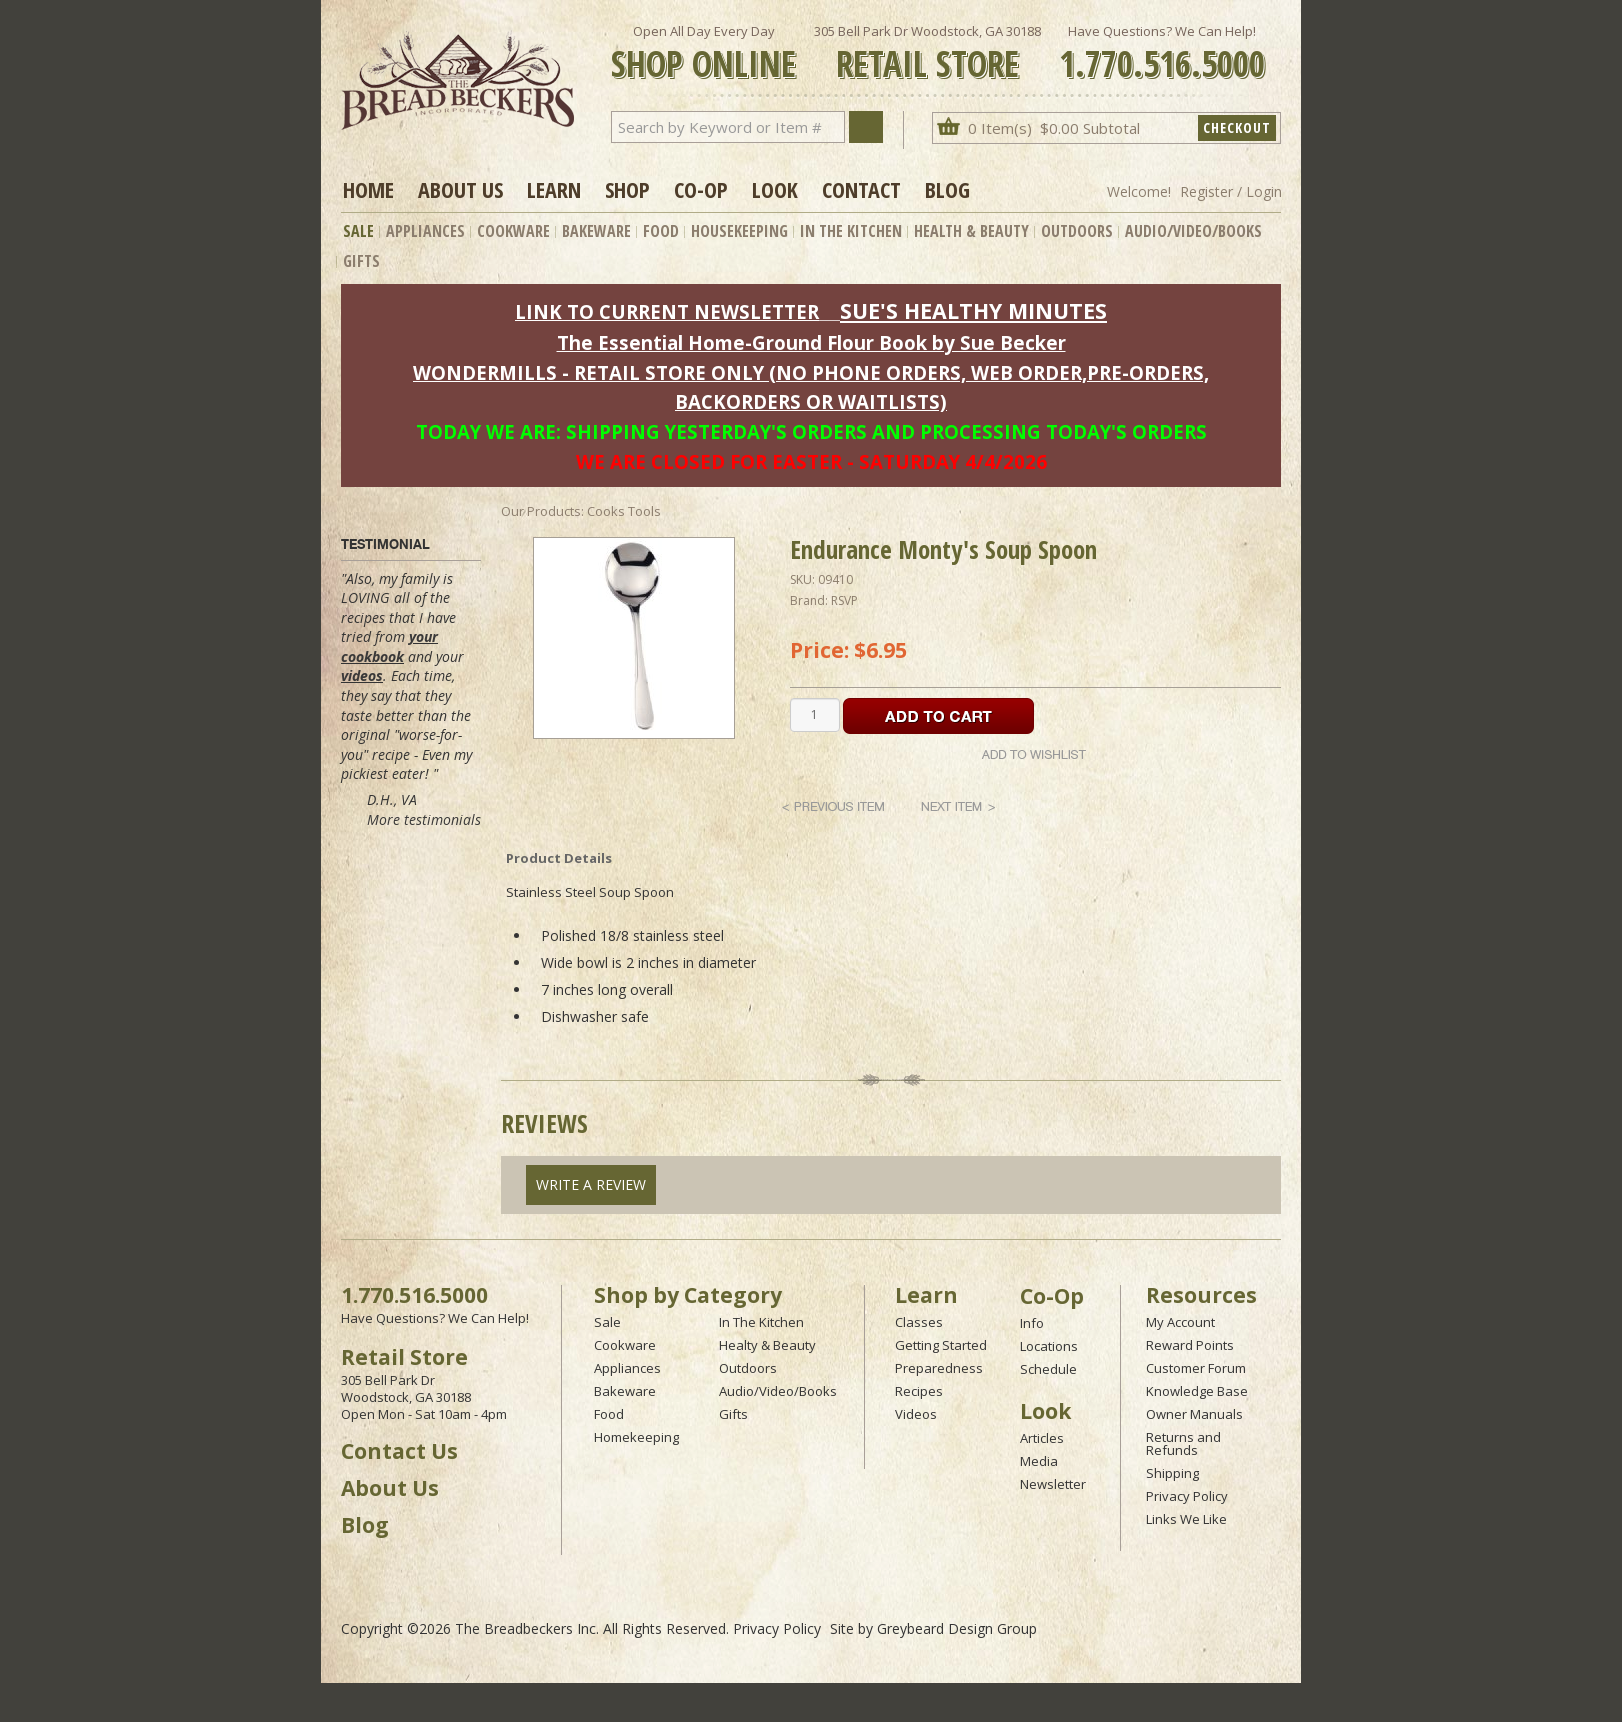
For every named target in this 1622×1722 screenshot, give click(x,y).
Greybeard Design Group (957, 1628)
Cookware (513, 231)
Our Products (541, 511)
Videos (916, 1414)
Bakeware (596, 231)
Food (661, 231)
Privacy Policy (1187, 1496)
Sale (358, 231)
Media (1039, 1461)
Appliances (425, 231)
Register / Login (1231, 191)
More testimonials (424, 819)
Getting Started (941, 1345)
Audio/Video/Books (1193, 231)
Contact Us (399, 1451)
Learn (554, 189)
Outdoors (1077, 231)
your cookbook (389, 646)
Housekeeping (739, 231)
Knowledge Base (1197, 1391)
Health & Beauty (971, 231)
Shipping (1172, 1473)
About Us (460, 189)
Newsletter (1053, 1484)
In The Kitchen (851, 231)
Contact (861, 189)
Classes (919, 1322)
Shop (627, 189)
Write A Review (591, 1184)
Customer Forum (1196, 1368)
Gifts (361, 261)
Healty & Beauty (767, 1345)
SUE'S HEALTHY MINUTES (973, 310)
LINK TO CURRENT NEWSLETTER (667, 311)
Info (1032, 1323)
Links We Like (1186, 1519)
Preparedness (939, 1368)
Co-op (701, 189)
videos (362, 675)
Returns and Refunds (1183, 1443)
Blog (947, 189)
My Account (1180, 1322)
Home (368, 189)
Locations (1049, 1346)
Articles (1042, 1438)
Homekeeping (636, 1437)
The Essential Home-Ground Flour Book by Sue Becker (811, 342)
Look (775, 189)
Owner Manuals (1194, 1414)
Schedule (1048, 1369)
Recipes (919, 1391)
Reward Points (1190, 1345)
